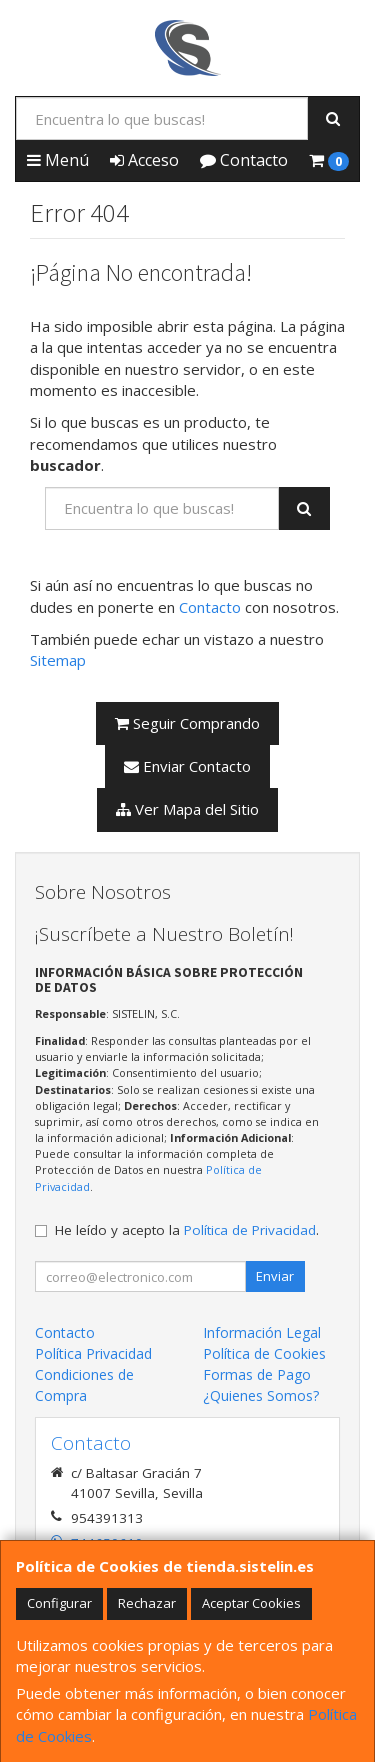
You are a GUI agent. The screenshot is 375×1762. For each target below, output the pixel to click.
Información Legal (262, 1332)
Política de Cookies (264, 1353)
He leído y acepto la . (187, 1230)
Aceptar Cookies (251, 1603)
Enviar (275, 1276)
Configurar (59, 1603)
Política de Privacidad (250, 1230)
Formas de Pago (257, 1374)
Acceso (144, 160)
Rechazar (147, 1603)
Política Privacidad (93, 1353)
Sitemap (58, 660)
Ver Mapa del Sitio (187, 809)
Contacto (244, 160)
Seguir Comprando (187, 723)
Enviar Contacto (187, 766)
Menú (58, 160)
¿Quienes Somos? (261, 1395)
